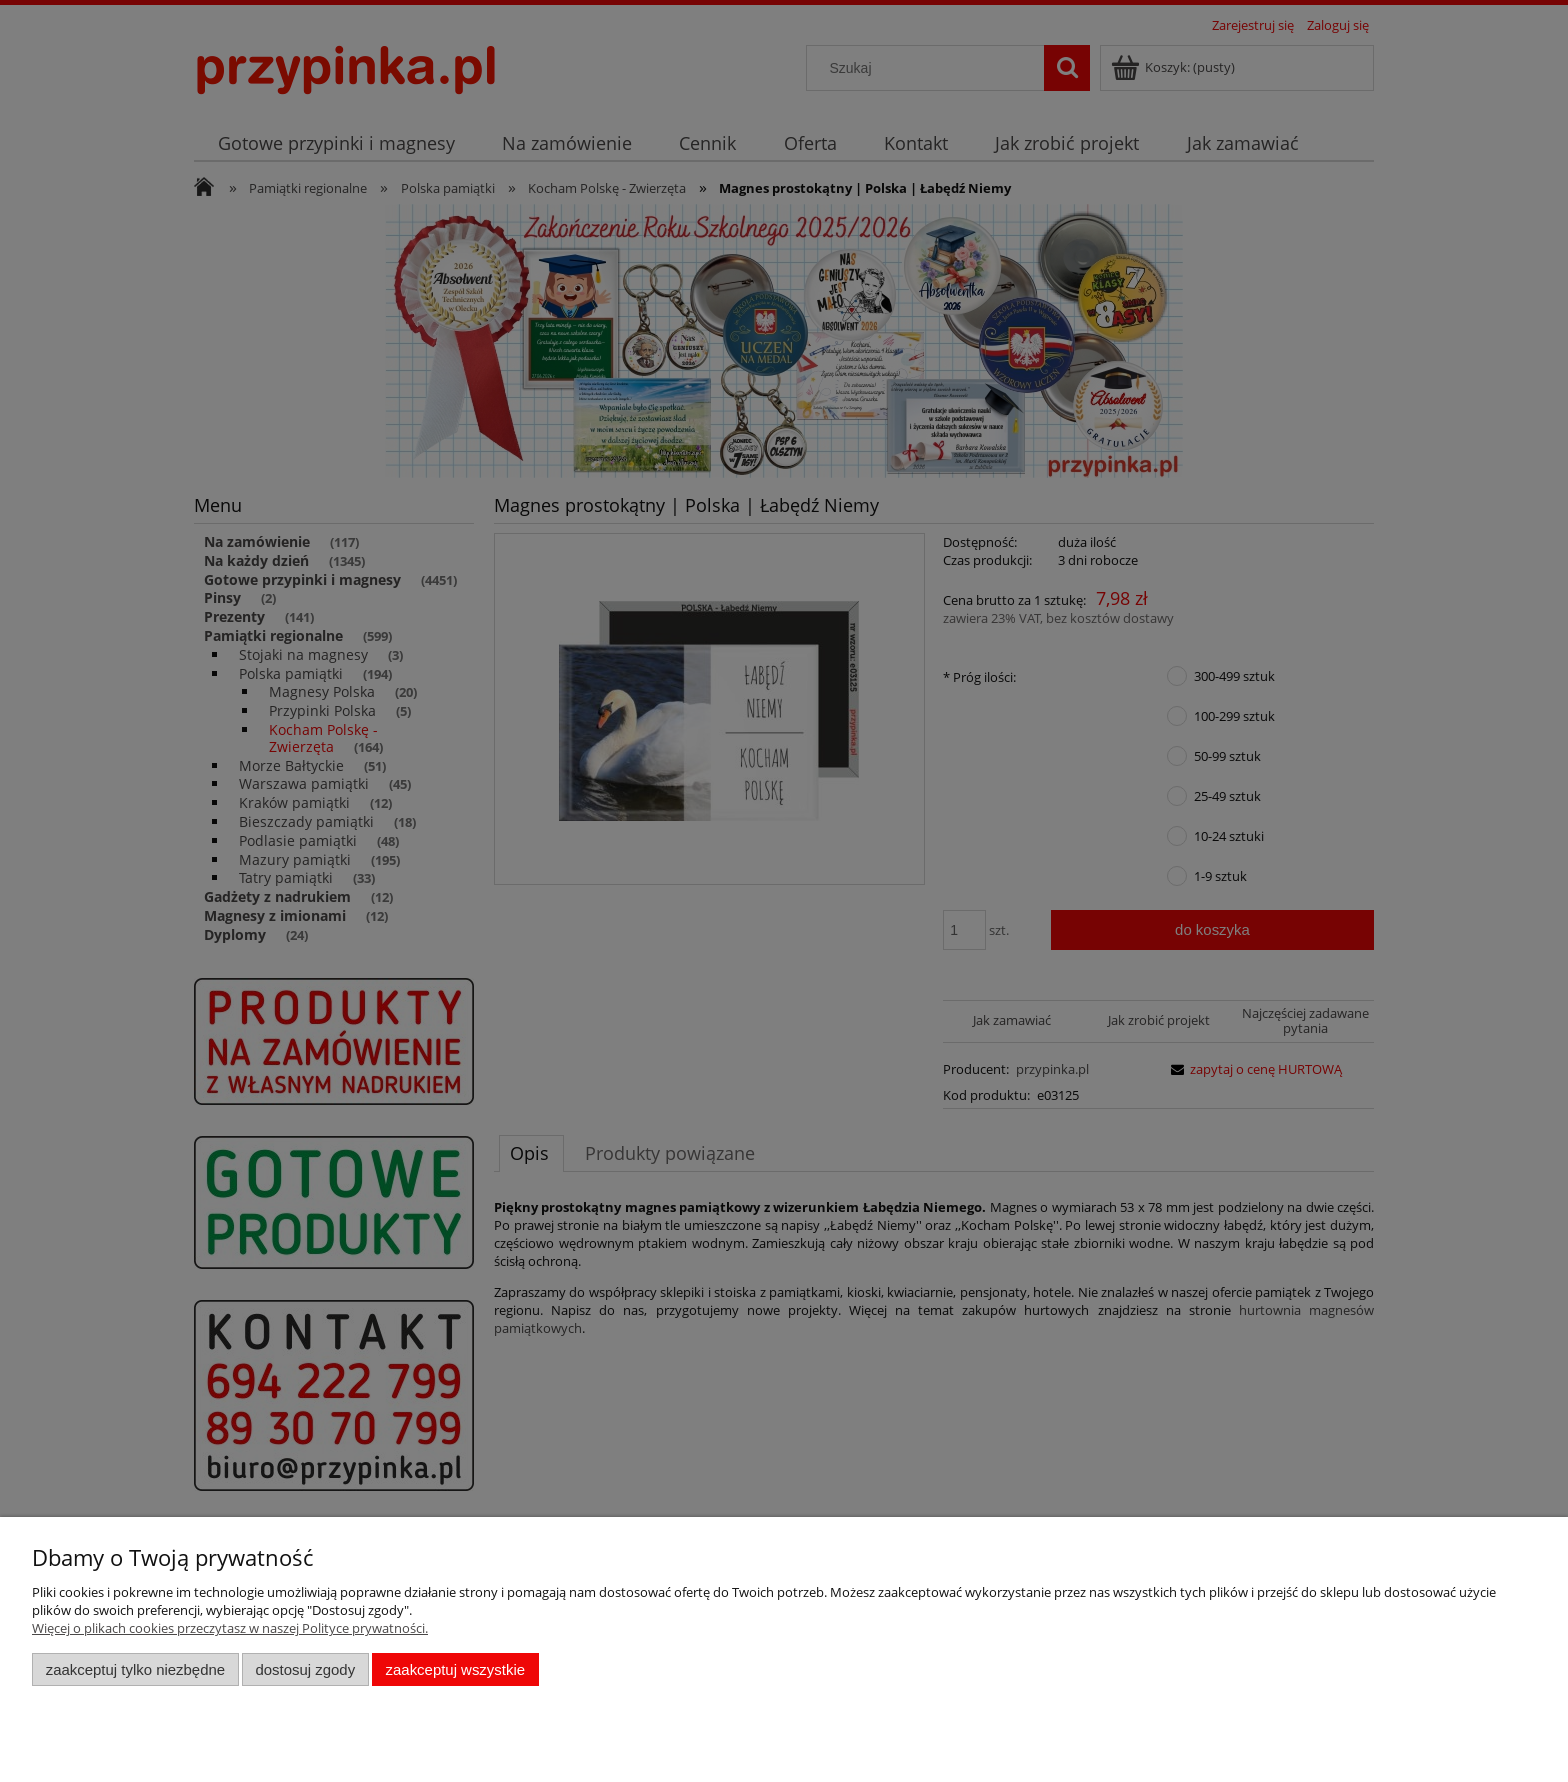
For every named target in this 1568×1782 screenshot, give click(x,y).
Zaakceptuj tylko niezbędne (135, 1669)
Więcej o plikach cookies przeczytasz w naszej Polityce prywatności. (230, 1628)
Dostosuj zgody (305, 1669)
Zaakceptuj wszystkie (455, 1669)
